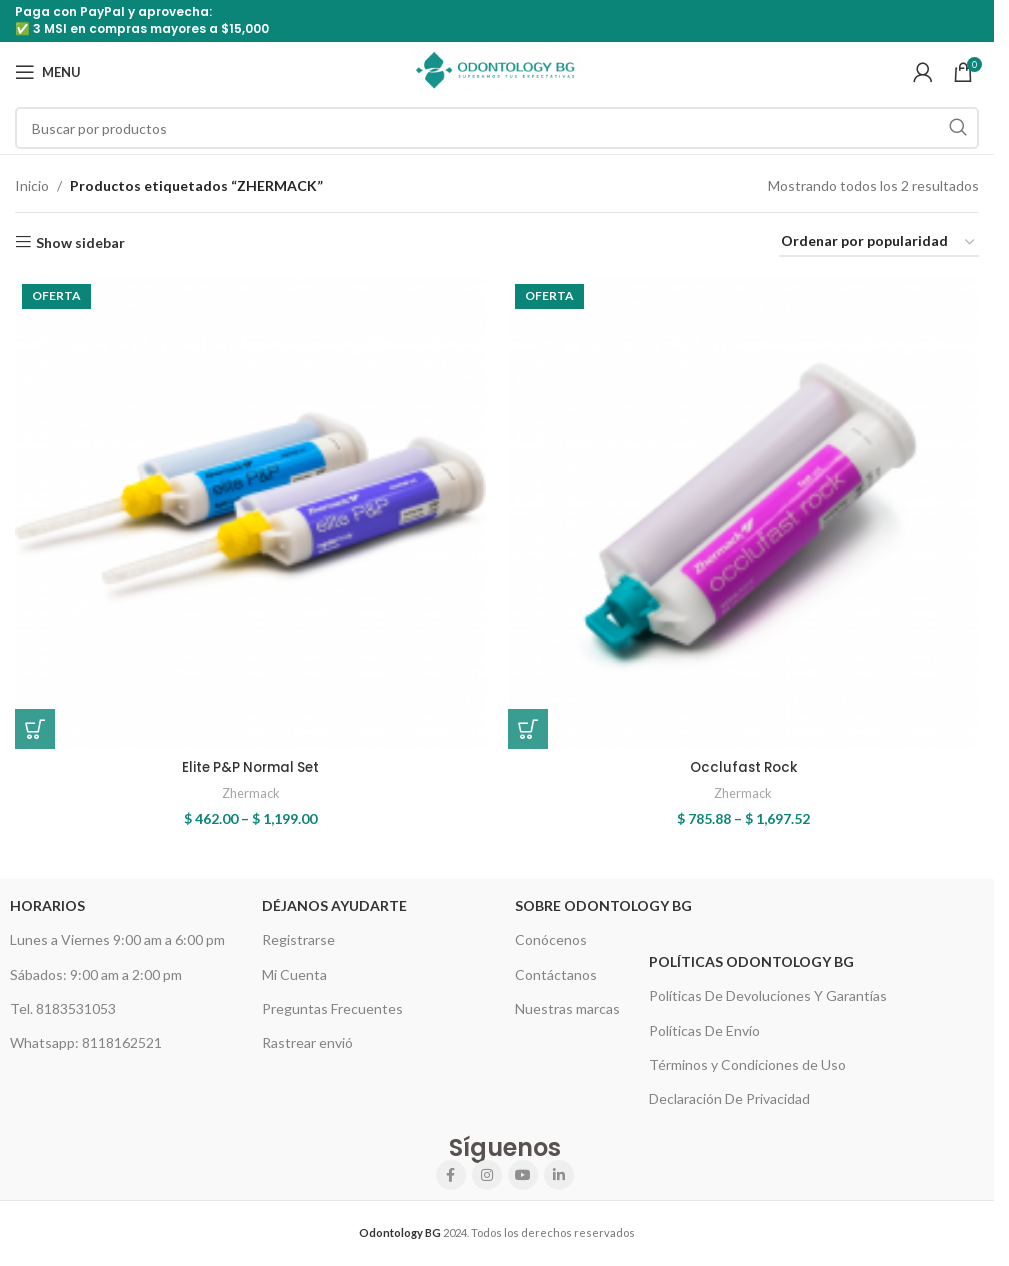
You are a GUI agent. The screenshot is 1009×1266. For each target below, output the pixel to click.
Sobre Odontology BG (603, 900)
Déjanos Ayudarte (334, 900)
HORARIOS (47, 900)
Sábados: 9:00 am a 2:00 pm (96, 969)
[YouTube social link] (523, 1170)
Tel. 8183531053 (63, 1003)
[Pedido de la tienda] (879, 242)
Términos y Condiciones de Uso (747, 1059)
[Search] (497, 128)
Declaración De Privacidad (729, 1093)
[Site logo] (497, 70)
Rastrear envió (307, 1037)
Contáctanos (556, 969)
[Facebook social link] (451, 1170)
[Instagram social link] (487, 1170)
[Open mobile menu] (48, 72)
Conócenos (551, 935)
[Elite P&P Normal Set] (248, 510)
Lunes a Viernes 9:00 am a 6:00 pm (117, 935)
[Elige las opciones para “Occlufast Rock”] (532, 724)
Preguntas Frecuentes (332, 1003)
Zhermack (249, 789)
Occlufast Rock (745, 762)
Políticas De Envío (704, 1025)
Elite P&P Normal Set (248, 762)
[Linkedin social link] (559, 1170)
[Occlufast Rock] (745, 510)
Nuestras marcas (567, 1003)
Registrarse (298, 935)
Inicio (32, 185)
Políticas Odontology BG (751, 956)
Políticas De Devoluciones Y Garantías (768, 991)
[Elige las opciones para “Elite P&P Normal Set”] (35, 724)
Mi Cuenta (294, 969)
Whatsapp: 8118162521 (86, 1037)
